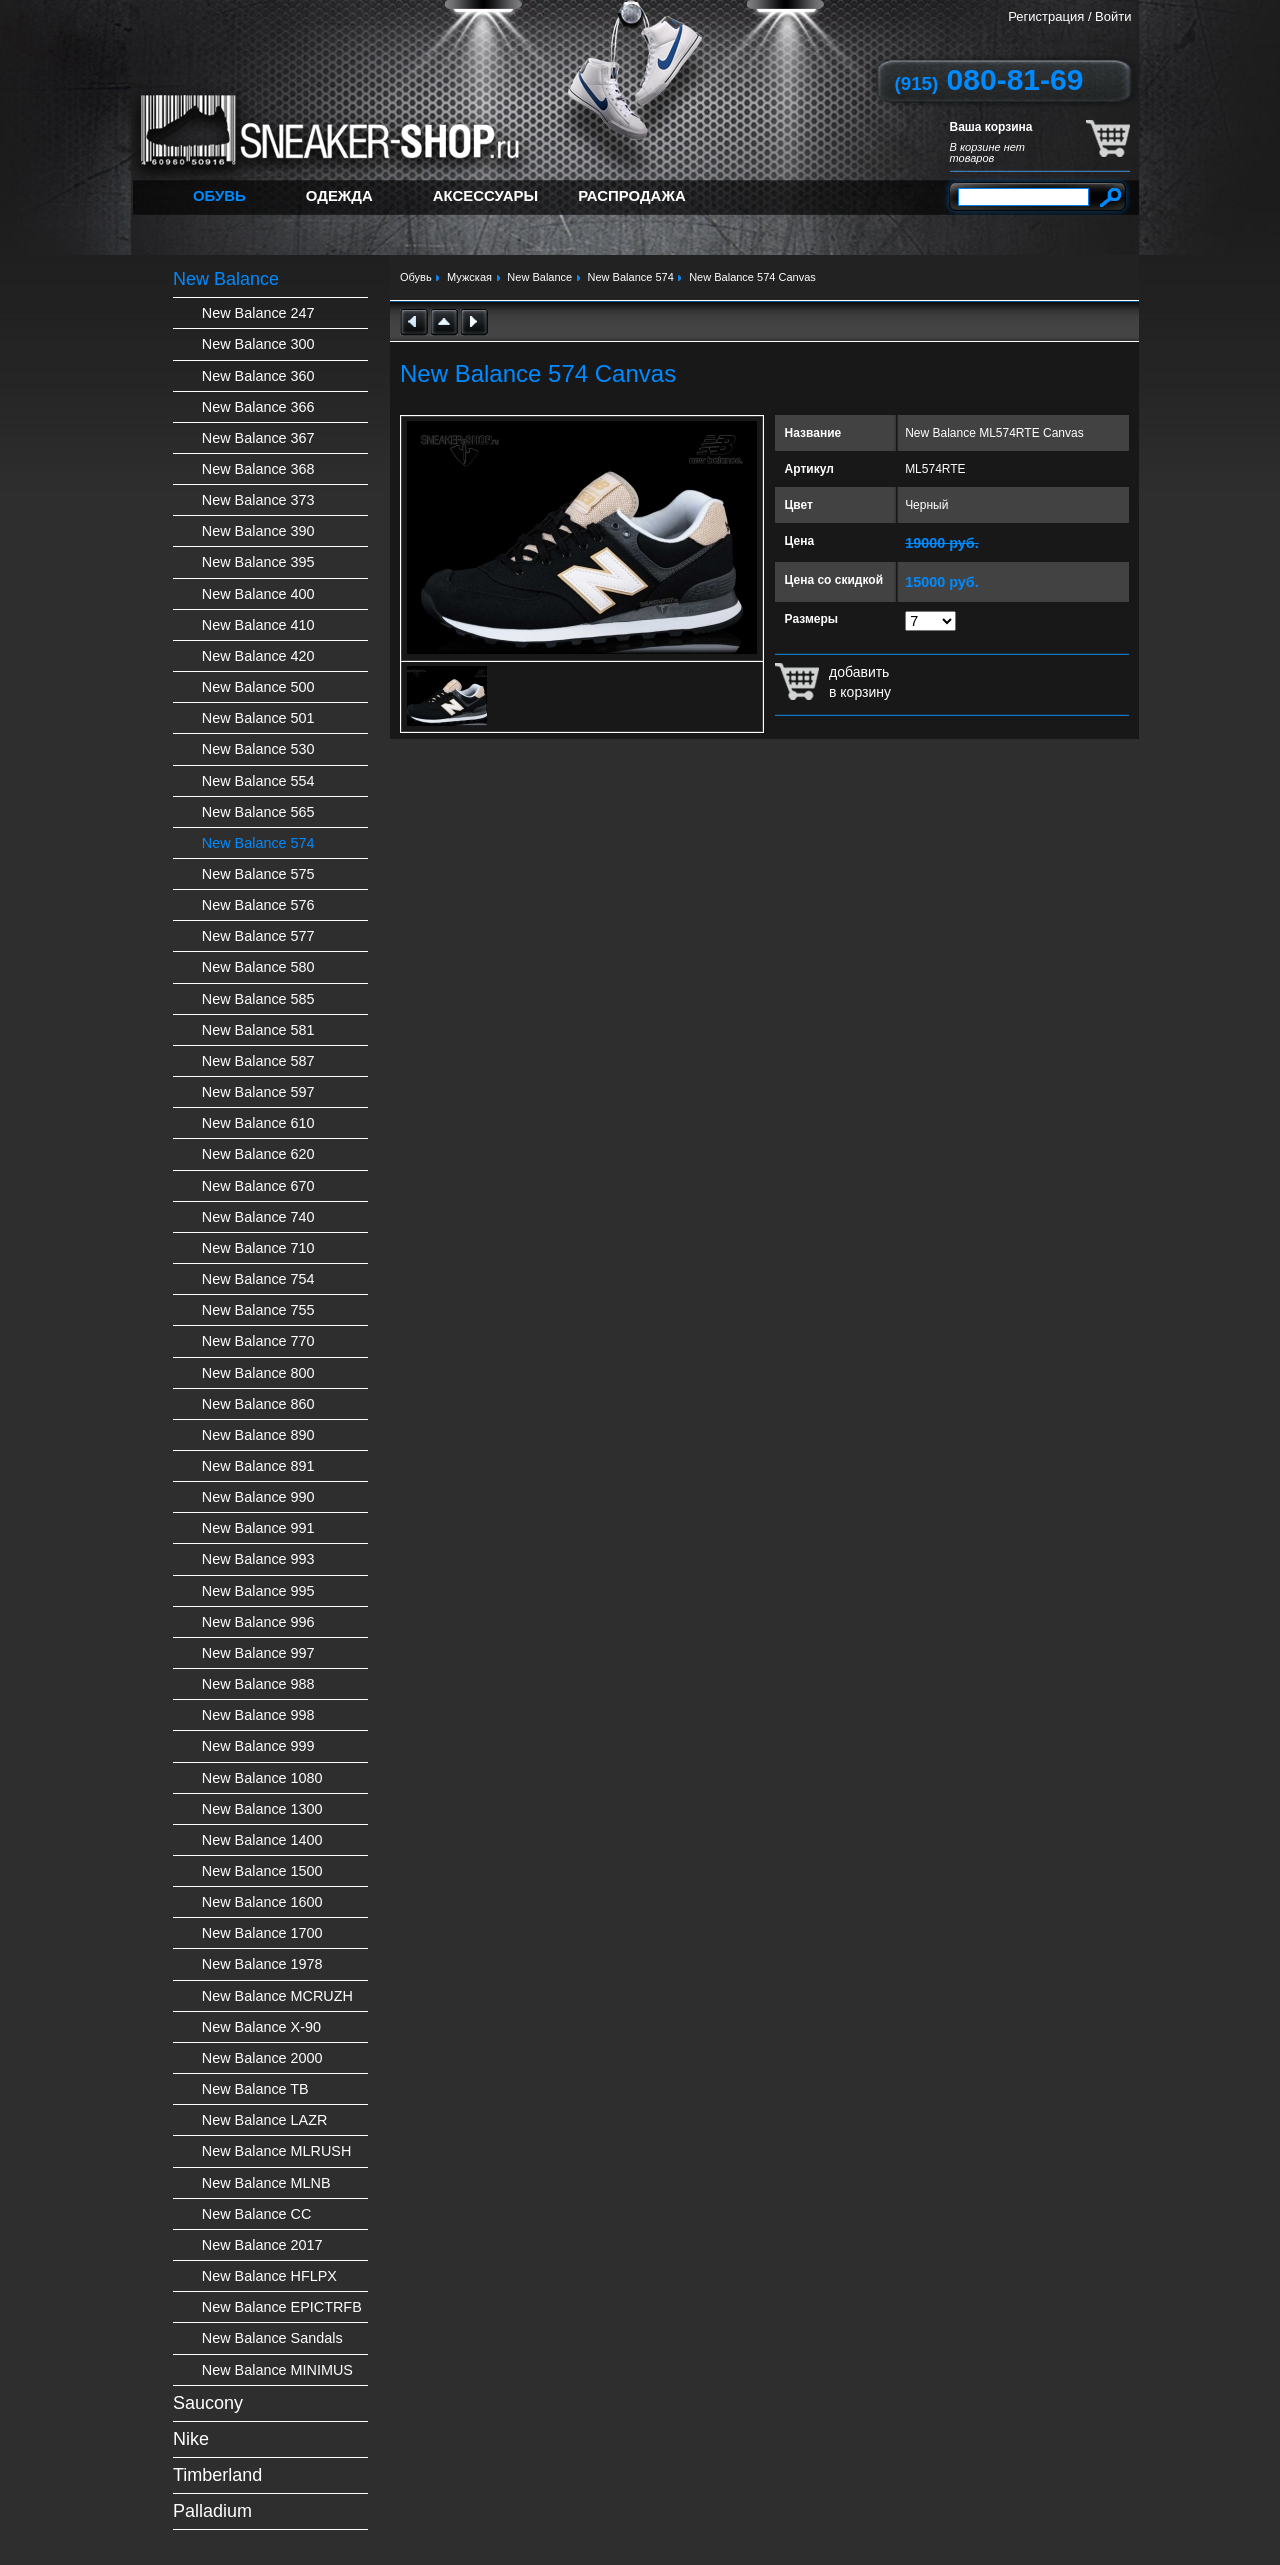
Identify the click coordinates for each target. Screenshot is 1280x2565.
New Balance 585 (258, 999)
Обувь (219, 195)
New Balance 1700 (262, 1933)
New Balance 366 (258, 407)
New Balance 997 (258, 1653)
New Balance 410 (258, 625)
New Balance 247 (258, 313)
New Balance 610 (258, 1123)
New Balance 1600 (262, 1902)
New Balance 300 (258, 344)
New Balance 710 (258, 1248)
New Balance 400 (258, 594)
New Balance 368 (258, 469)
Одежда (339, 195)
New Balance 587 (258, 1061)
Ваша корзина (991, 127)
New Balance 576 (258, 905)
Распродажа (632, 195)
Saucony (208, 2403)
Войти (1113, 16)
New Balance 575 (258, 874)
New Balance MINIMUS (277, 2370)
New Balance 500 (258, 687)
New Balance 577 (258, 936)
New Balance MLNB (266, 2183)
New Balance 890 (258, 1435)
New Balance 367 (258, 438)
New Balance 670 (258, 1186)
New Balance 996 (258, 1622)
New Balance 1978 (262, 1964)
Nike (191, 2439)
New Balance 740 (258, 1217)
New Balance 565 (258, 812)
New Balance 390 (258, 531)
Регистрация (1046, 16)
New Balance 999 (258, 1746)
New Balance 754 (258, 1279)
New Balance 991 (258, 1528)
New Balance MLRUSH (277, 2151)
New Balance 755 (258, 1310)
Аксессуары (485, 195)
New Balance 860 (258, 1404)
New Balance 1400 (262, 1840)
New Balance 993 (258, 1559)
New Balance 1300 (262, 1809)
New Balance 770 (258, 1341)
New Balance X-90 (261, 2027)
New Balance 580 (258, 967)
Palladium (212, 2511)
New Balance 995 (258, 1591)
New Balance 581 (258, 1030)
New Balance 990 (258, 1497)
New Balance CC (257, 2214)
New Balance (226, 279)
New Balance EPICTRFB (282, 2307)
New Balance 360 (258, 376)
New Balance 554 (258, 781)
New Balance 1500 (262, 1871)
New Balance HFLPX (269, 2276)
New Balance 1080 (262, 1778)
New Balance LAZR (265, 2120)
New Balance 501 (258, 718)
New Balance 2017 (262, 2245)
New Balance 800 (258, 1373)
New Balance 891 (258, 1466)
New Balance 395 (258, 562)
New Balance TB (255, 2089)
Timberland (217, 2475)
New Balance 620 (258, 1154)
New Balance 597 (258, 1092)
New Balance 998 (258, 1715)
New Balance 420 (258, 656)
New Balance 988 (258, 1684)
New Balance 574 (258, 843)
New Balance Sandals (272, 2338)
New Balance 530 (258, 749)
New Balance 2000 (262, 2058)
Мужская (469, 277)
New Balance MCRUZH (277, 1996)
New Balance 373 (258, 500)
